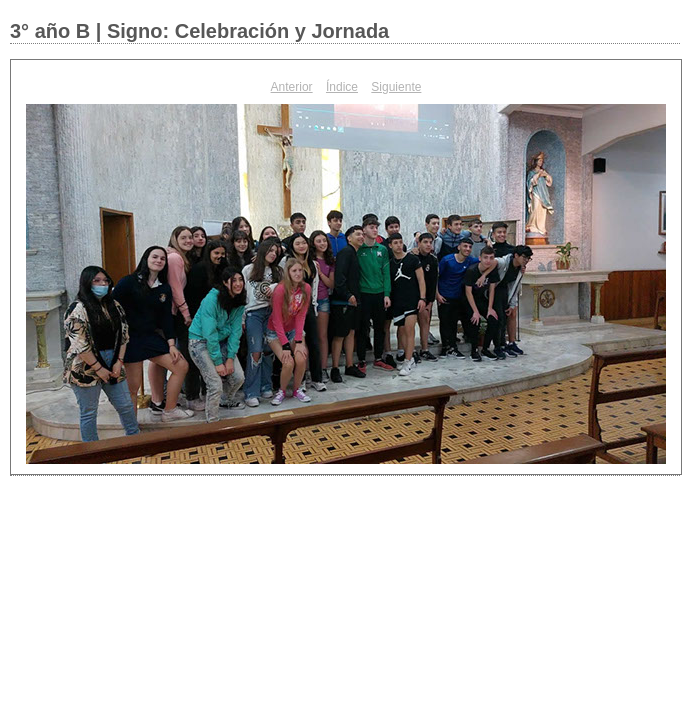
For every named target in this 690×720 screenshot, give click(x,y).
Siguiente (396, 87)
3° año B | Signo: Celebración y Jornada (199, 31)
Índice (342, 87)
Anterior (292, 87)
